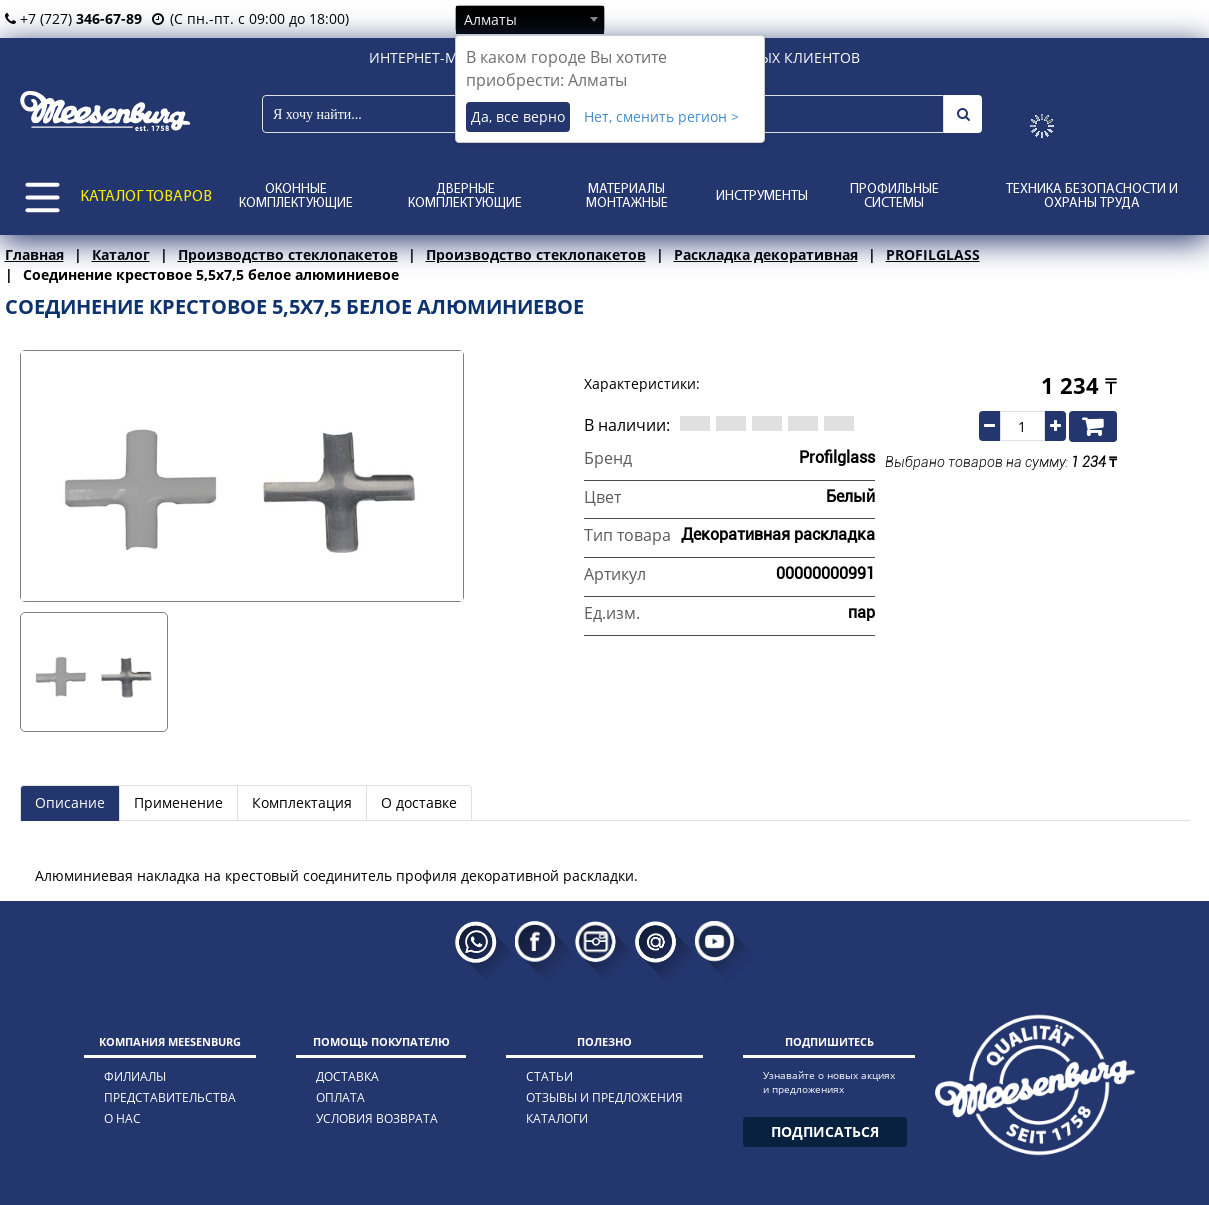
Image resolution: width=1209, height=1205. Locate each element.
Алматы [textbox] (490, 19)
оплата (340, 1097)
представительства (170, 1097)
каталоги (557, 1118)
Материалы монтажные (627, 196)
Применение (178, 802)
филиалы (135, 1076)
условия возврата (377, 1118)
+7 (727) (73, 18)
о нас (122, 1118)
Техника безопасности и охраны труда (1092, 196)
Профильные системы (894, 196)
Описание (70, 802)
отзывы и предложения (604, 1097)
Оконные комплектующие (296, 196)
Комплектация (302, 802)
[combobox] (530, 19)
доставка (347, 1076)
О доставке (419, 802)
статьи (549, 1076)
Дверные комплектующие (465, 196)
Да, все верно (518, 116)
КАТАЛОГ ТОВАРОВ (146, 197)
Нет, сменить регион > (661, 116)
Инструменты (762, 196)
